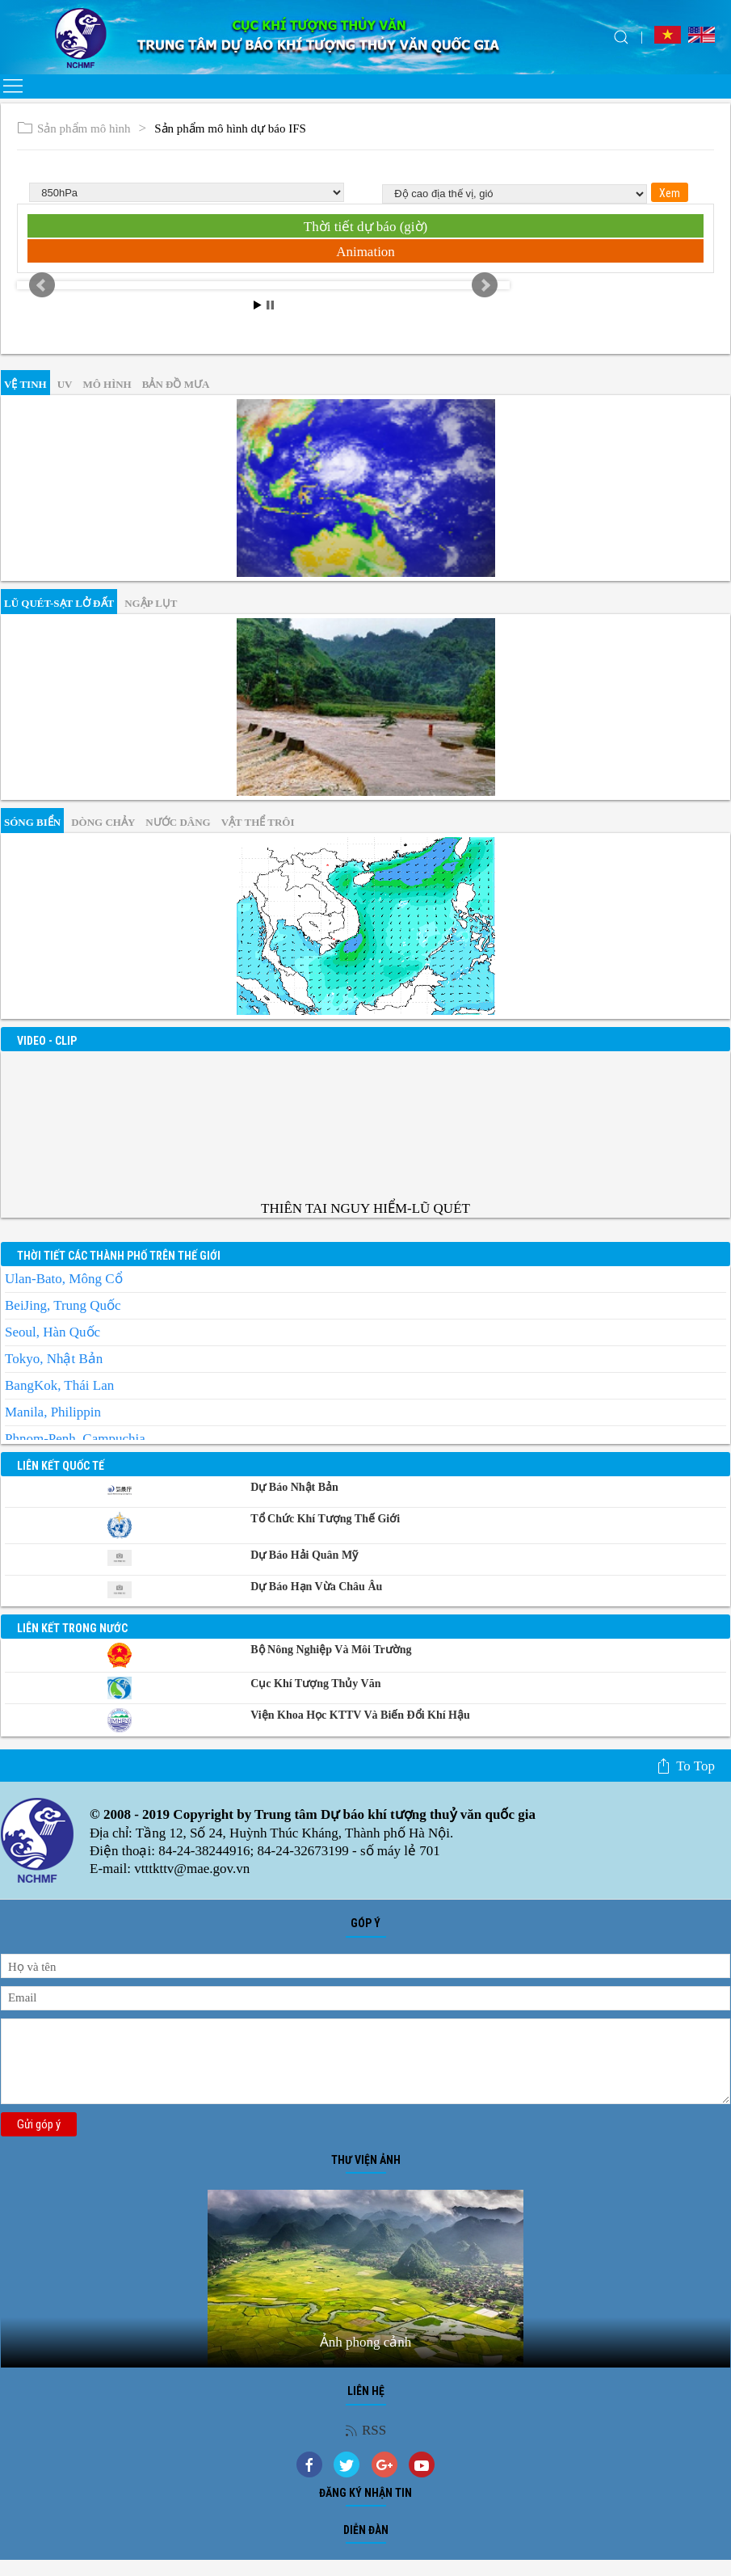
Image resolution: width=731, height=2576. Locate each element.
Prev (42, 285)
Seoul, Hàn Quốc (52, 1332)
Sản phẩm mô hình (74, 129)
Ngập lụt (150, 603)
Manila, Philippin (53, 1412)
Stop (270, 305)
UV (65, 384)
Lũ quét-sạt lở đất (59, 603)
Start (258, 305)
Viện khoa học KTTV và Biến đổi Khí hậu (360, 1715)
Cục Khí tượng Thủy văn (315, 1683)
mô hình (106, 384)
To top (685, 1766)
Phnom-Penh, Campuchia (75, 1438)
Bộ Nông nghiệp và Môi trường (330, 1650)
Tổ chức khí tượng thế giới (325, 1519)
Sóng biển (32, 822)
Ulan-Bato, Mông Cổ (64, 1278)
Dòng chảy (103, 822)
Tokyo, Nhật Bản (54, 1358)
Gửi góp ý (39, 2124)
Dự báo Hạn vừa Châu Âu (316, 1587)
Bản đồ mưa (176, 384)
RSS (365, 2430)
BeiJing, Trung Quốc (63, 1305)
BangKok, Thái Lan (59, 1385)
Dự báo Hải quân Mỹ (304, 1555)
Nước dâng (177, 822)
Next (485, 285)
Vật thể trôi (258, 822)
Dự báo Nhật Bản (294, 1487)
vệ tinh (25, 384)
